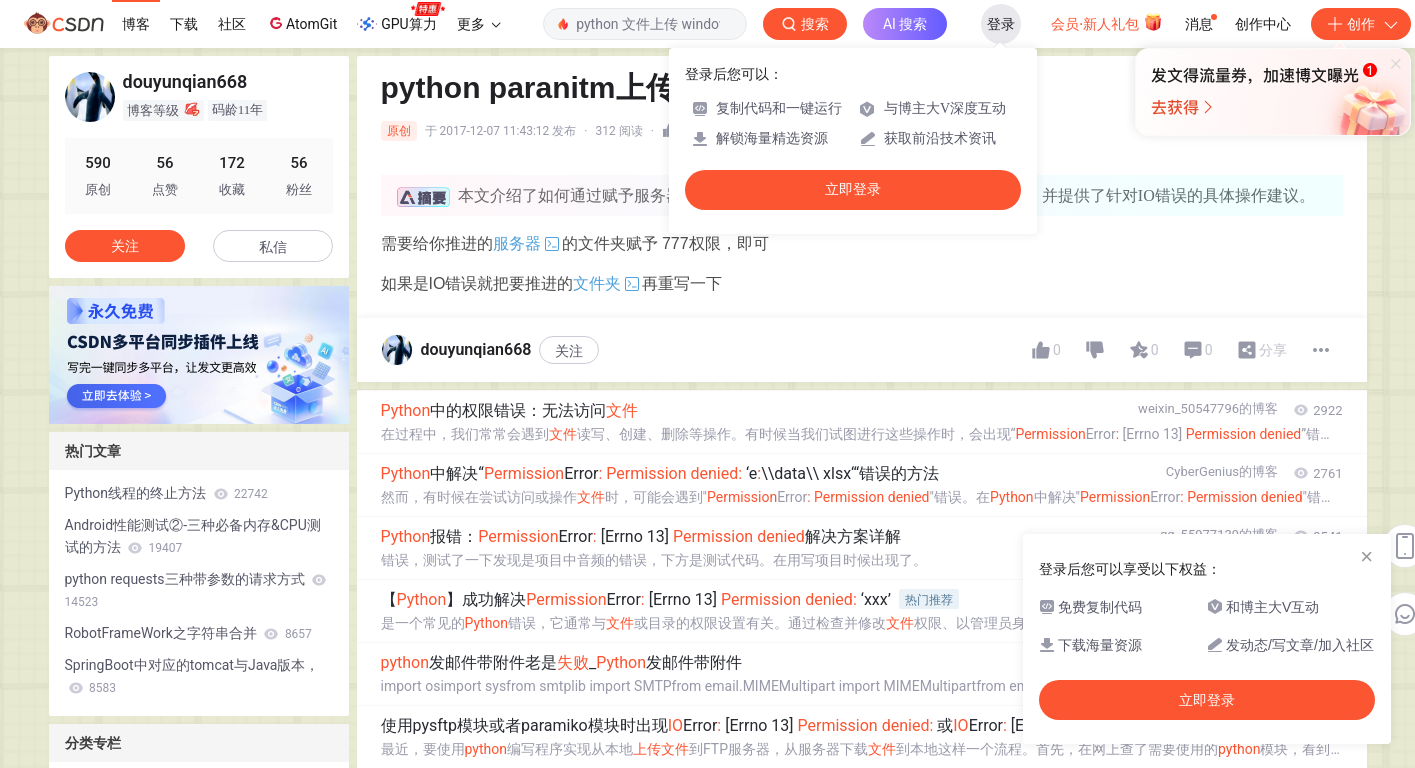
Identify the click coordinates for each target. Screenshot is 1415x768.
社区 (232, 24)
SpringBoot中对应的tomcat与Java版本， (192, 676)
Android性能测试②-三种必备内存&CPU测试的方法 (193, 536)
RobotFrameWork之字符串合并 (188, 633)
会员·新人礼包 (1106, 22)
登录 (1001, 24)
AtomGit (301, 23)
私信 (273, 247)
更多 (479, 24)
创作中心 (1263, 24)
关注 (569, 351)
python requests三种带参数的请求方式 (196, 590)
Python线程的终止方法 (166, 493)
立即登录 (853, 189)
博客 (136, 24)
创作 (1361, 24)
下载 (184, 24)
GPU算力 (400, 18)
